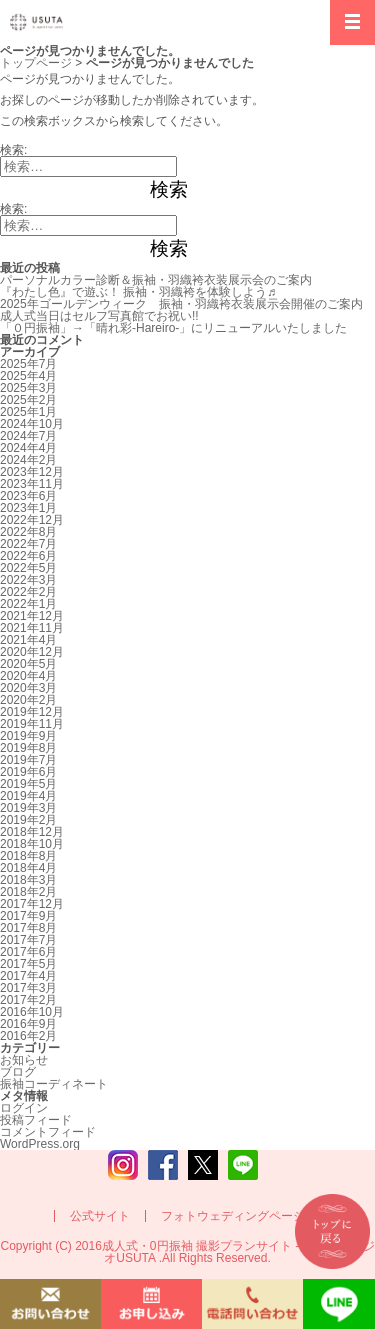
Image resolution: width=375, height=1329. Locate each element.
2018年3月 (28, 880)
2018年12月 (32, 832)
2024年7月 (28, 436)
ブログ (18, 1072)
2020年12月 (32, 652)
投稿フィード (36, 1120)
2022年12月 (32, 520)
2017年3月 (28, 988)
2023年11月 (32, 484)
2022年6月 (28, 556)
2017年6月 (28, 952)
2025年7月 (28, 364)
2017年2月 (28, 1000)
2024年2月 (28, 460)
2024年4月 (28, 448)
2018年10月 (32, 844)
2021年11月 (32, 628)
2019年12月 (32, 712)
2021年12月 (32, 616)
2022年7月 (28, 544)
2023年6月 (28, 496)
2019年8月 (28, 748)
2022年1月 (28, 604)
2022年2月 (28, 592)
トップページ (36, 63)
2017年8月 (28, 928)
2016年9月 (28, 1024)
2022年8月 (28, 532)
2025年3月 (28, 388)
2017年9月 (28, 916)
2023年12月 (32, 472)
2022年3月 (28, 580)
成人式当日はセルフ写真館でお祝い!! (99, 316)
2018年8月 (28, 856)
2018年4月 (28, 868)
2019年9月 (28, 736)
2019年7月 (28, 760)
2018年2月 (28, 892)
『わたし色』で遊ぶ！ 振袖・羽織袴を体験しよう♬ (138, 292)
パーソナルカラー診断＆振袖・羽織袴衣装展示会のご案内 (156, 280)
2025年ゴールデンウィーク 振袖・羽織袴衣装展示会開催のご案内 (181, 304)
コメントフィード (48, 1132)
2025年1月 (28, 412)
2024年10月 (32, 424)
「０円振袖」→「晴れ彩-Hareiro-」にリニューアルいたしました (173, 328)
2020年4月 (28, 676)
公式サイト (100, 1216)
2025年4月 (28, 376)
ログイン (24, 1108)
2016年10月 (32, 1012)
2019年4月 (28, 796)
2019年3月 (28, 808)
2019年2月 (28, 820)
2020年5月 (28, 664)
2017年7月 (28, 940)
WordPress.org (40, 1144)
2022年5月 (28, 568)
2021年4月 (28, 640)
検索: (13, 150)
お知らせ (24, 1060)
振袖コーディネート (54, 1084)
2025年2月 (28, 400)
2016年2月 (28, 1036)
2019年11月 (32, 724)
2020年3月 (28, 688)
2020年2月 (28, 700)
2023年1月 (28, 508)
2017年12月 (32, 904)
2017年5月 (28, 964)
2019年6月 (28, 772)
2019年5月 (28, 784)
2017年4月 (28, 976)
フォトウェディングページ (233, 1216)
